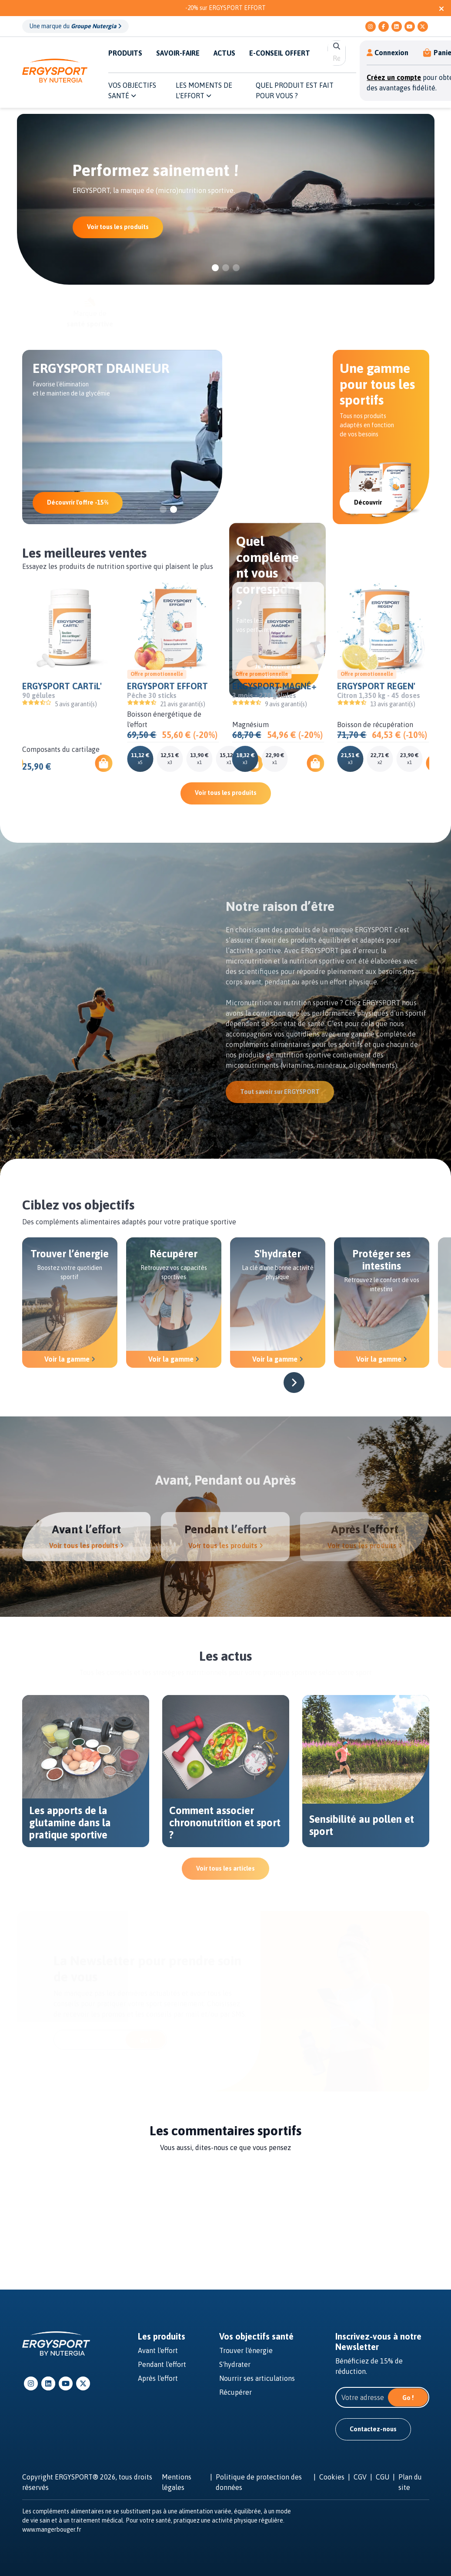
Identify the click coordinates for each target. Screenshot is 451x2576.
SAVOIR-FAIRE (178, 53)
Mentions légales (176, 2482)
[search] (336, 58)
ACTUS (224, 53)
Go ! (408, 2397)
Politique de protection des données (259, 2482)
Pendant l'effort (162, 2364)
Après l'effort (158, 2378)
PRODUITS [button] (125, 53)
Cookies (331, 2477)
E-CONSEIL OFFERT (279, 53)
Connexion (387, 53)
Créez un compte (394, 77)
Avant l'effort (158, 2350)
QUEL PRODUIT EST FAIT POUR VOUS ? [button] (295, 90)
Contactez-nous (373, 2429)
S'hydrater (235, 2364)
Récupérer (235, 2392)
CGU (382, 2477)
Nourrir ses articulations (257, 2378)
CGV (360, 2477)
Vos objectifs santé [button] (132, 90)
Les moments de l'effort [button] (204, 90)
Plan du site (410, 2482)
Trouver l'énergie (246, 2350)
